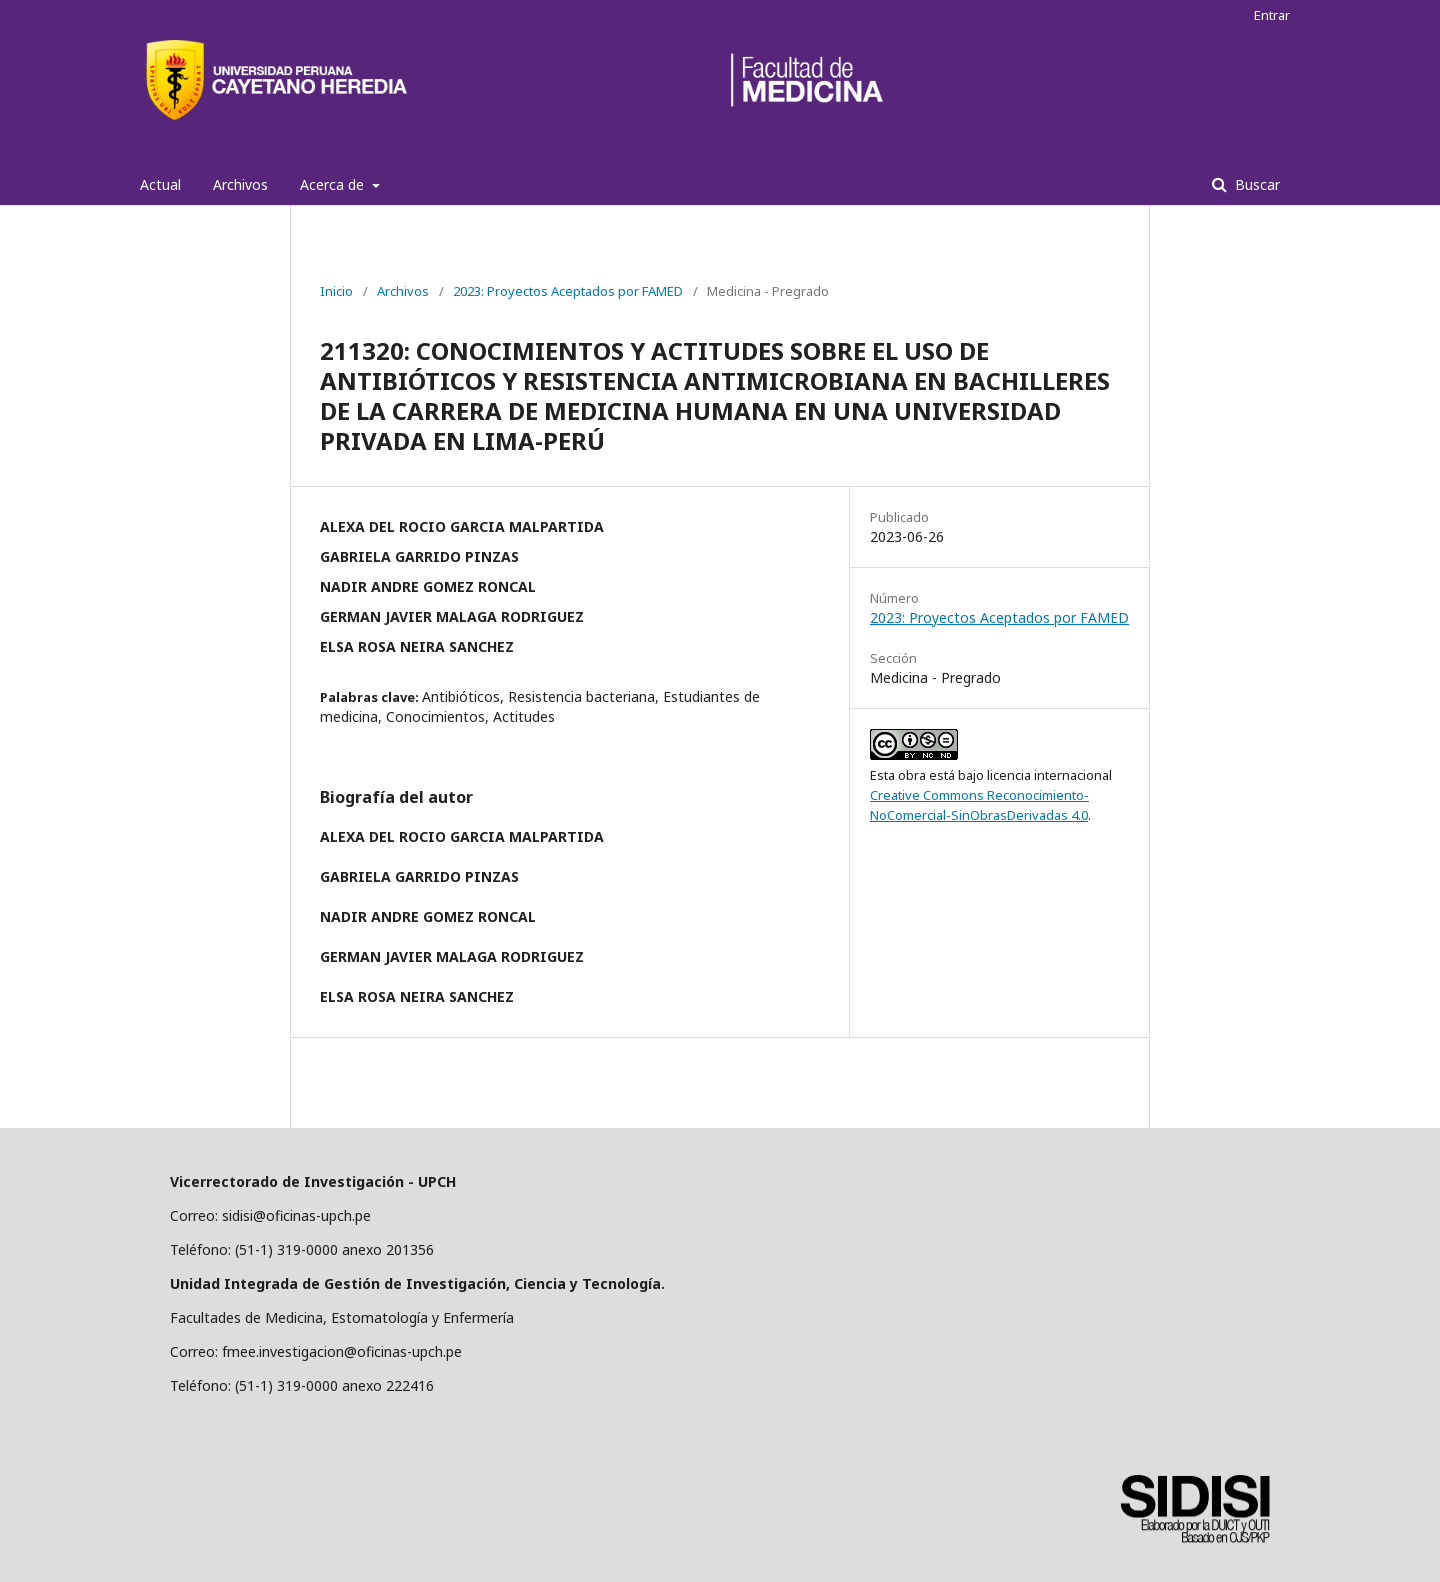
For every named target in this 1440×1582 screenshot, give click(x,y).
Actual (160, 184)
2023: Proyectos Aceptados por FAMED (568, 291)
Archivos (240, 184)
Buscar (1255, 184)
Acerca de (334, 184)
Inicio (336, 291)
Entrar (1272, 15)
